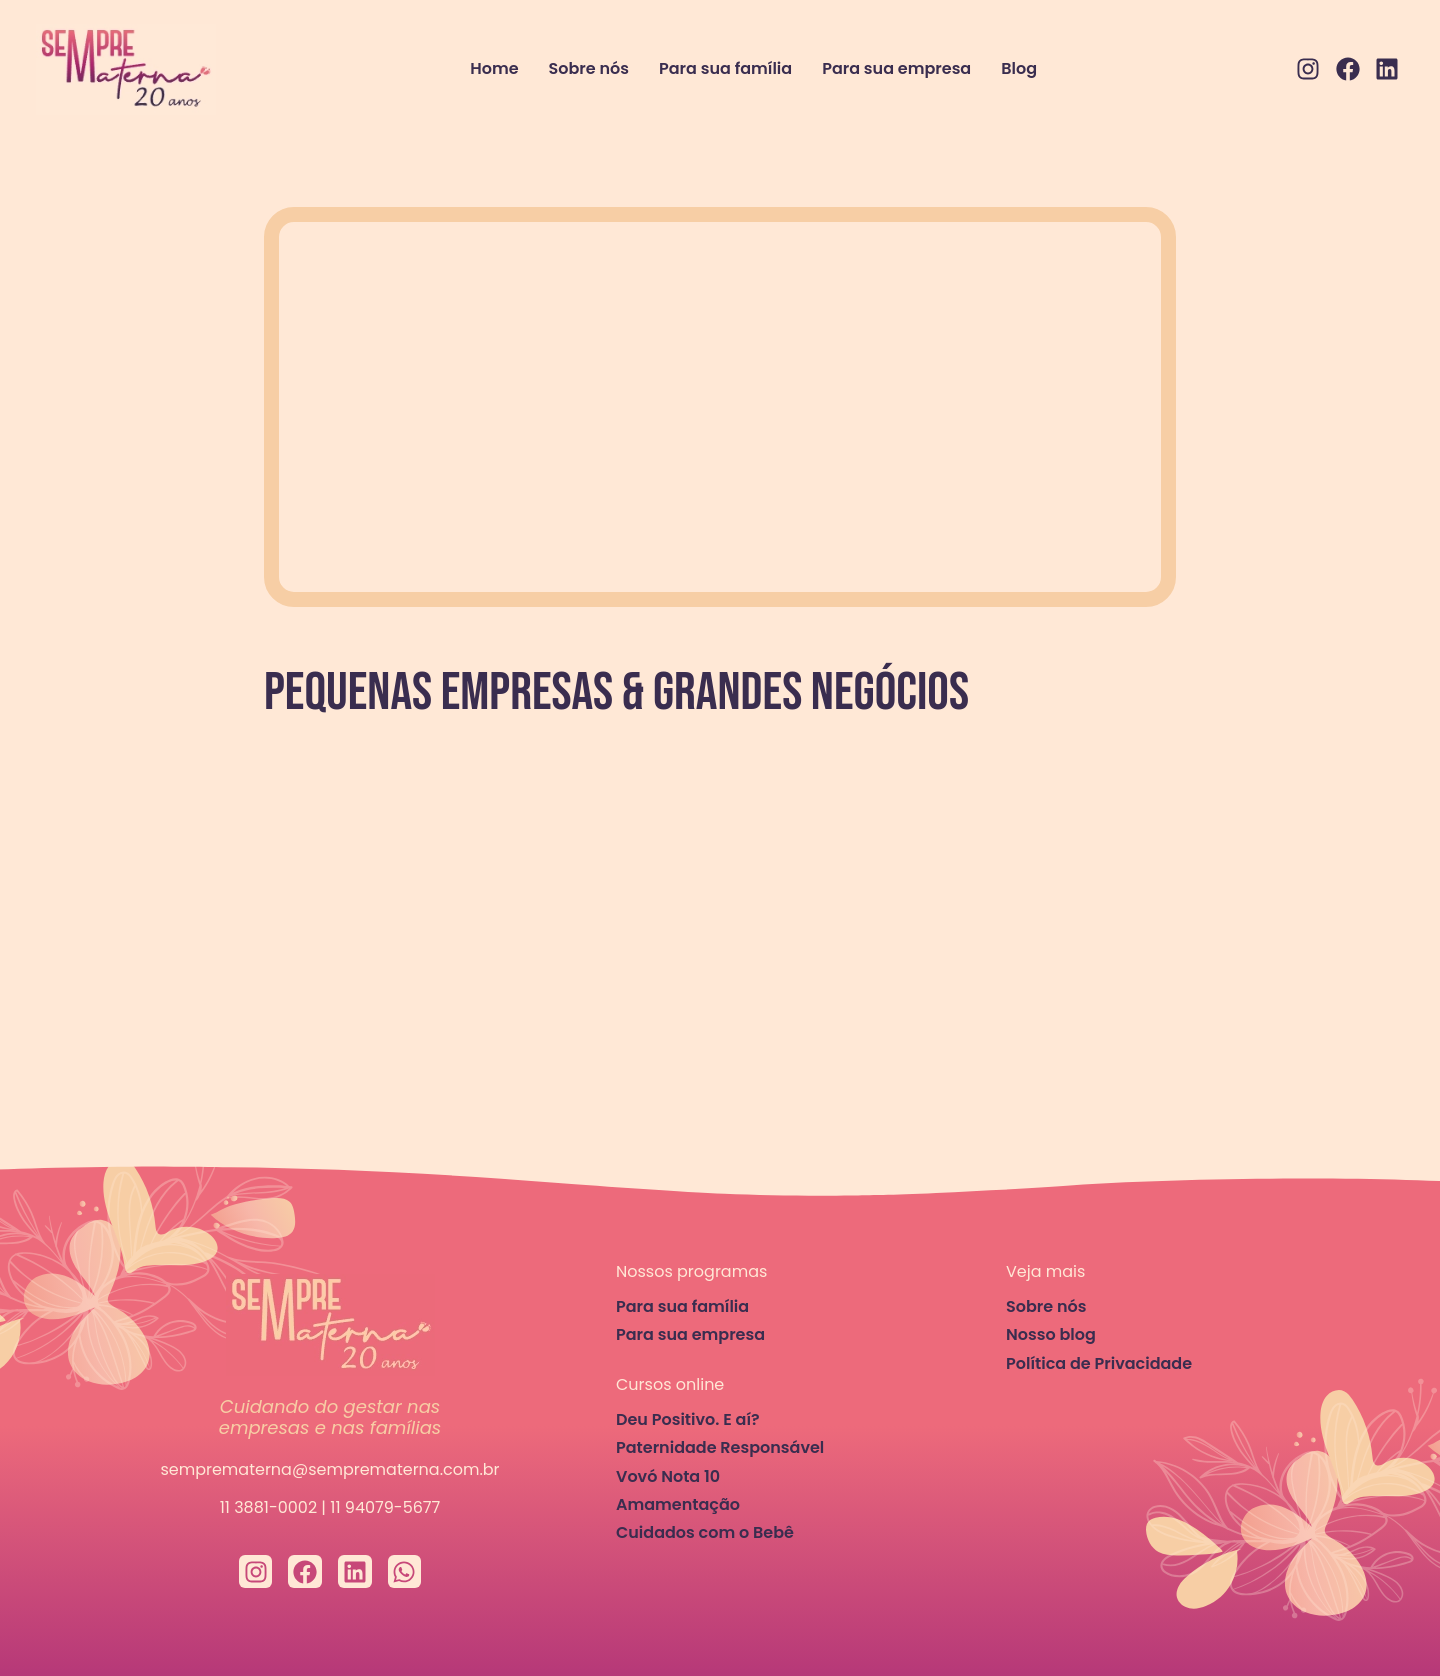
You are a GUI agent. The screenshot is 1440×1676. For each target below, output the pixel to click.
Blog (1019, 68)
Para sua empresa (896, 68)
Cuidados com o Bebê (705, 1532)
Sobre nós (589, 68)
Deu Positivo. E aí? (688, 1419)
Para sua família (725, 68)
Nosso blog (1051, 1334)
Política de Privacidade (1099, 1363)
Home (494, 68)
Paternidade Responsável (720, 1447)
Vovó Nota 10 (668, 1476)
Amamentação (678, 1504)
